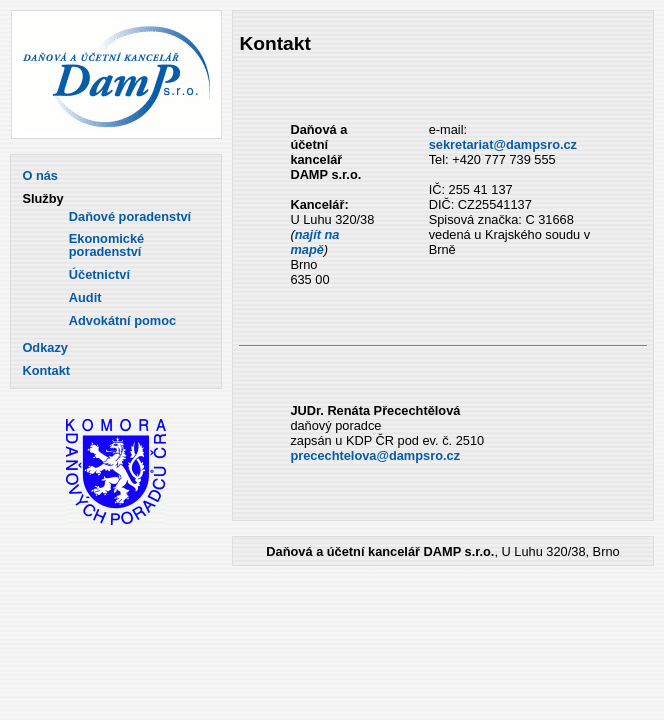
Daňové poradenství (130, 217)
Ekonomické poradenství (106, 246)
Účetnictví (99, 275)
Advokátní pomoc (122, 321)
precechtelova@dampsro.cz (375, 455)
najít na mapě (314, 242)
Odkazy (45, 348)
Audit (85, 298)
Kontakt (46, 371)
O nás (40, 176)
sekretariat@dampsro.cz (503, 144)
